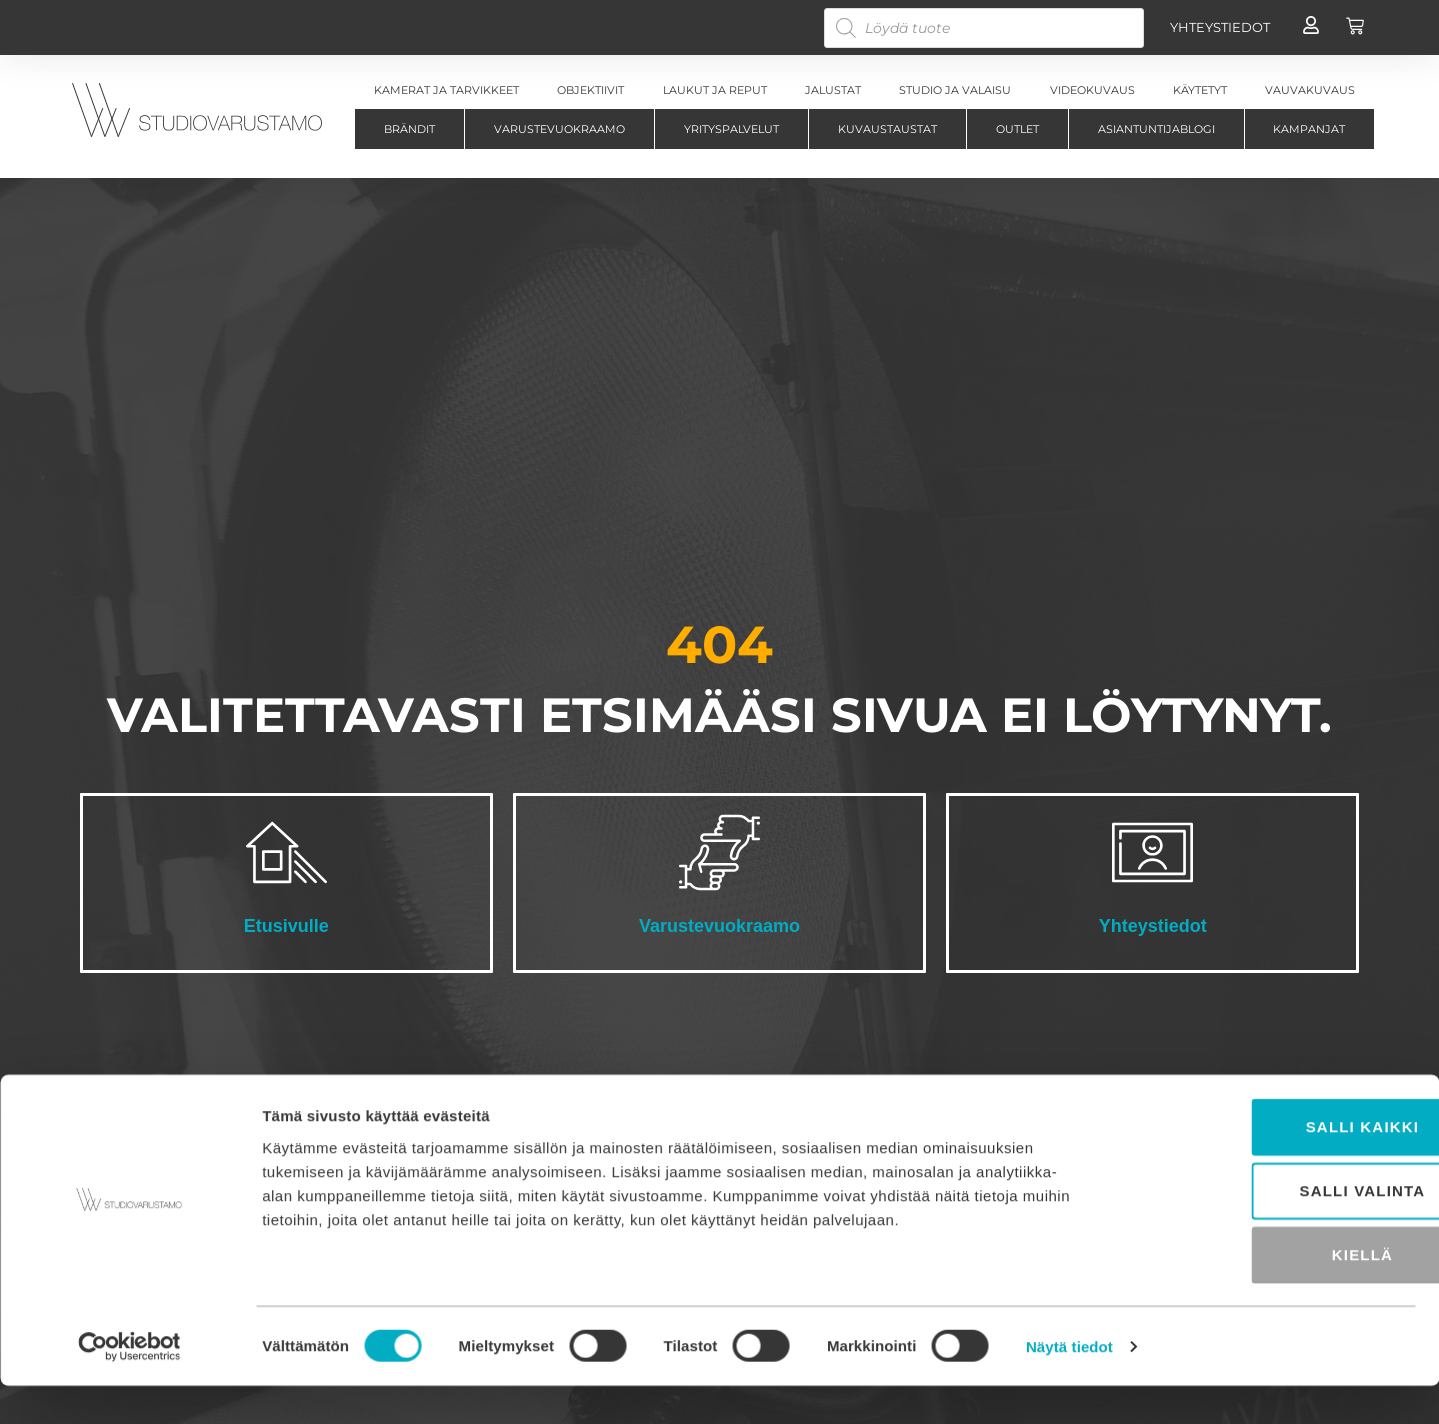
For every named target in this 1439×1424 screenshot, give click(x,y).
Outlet (1017, 129)
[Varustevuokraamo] (719, 852)
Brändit (409, 129)
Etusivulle (286, 926)
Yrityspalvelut (731, 129)
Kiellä (1271, 1292)
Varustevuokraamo (559, 129)
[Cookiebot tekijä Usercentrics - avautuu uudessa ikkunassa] (129, 1385)
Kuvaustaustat (887, 129)
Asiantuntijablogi (1156, 129)
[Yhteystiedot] (1152, 852)
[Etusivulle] (286, 852)
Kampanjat (1309, 129)
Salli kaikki (1272, 1164)
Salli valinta (1272, 1228)
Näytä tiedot (1069, 1384)
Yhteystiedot (1153, 926)
